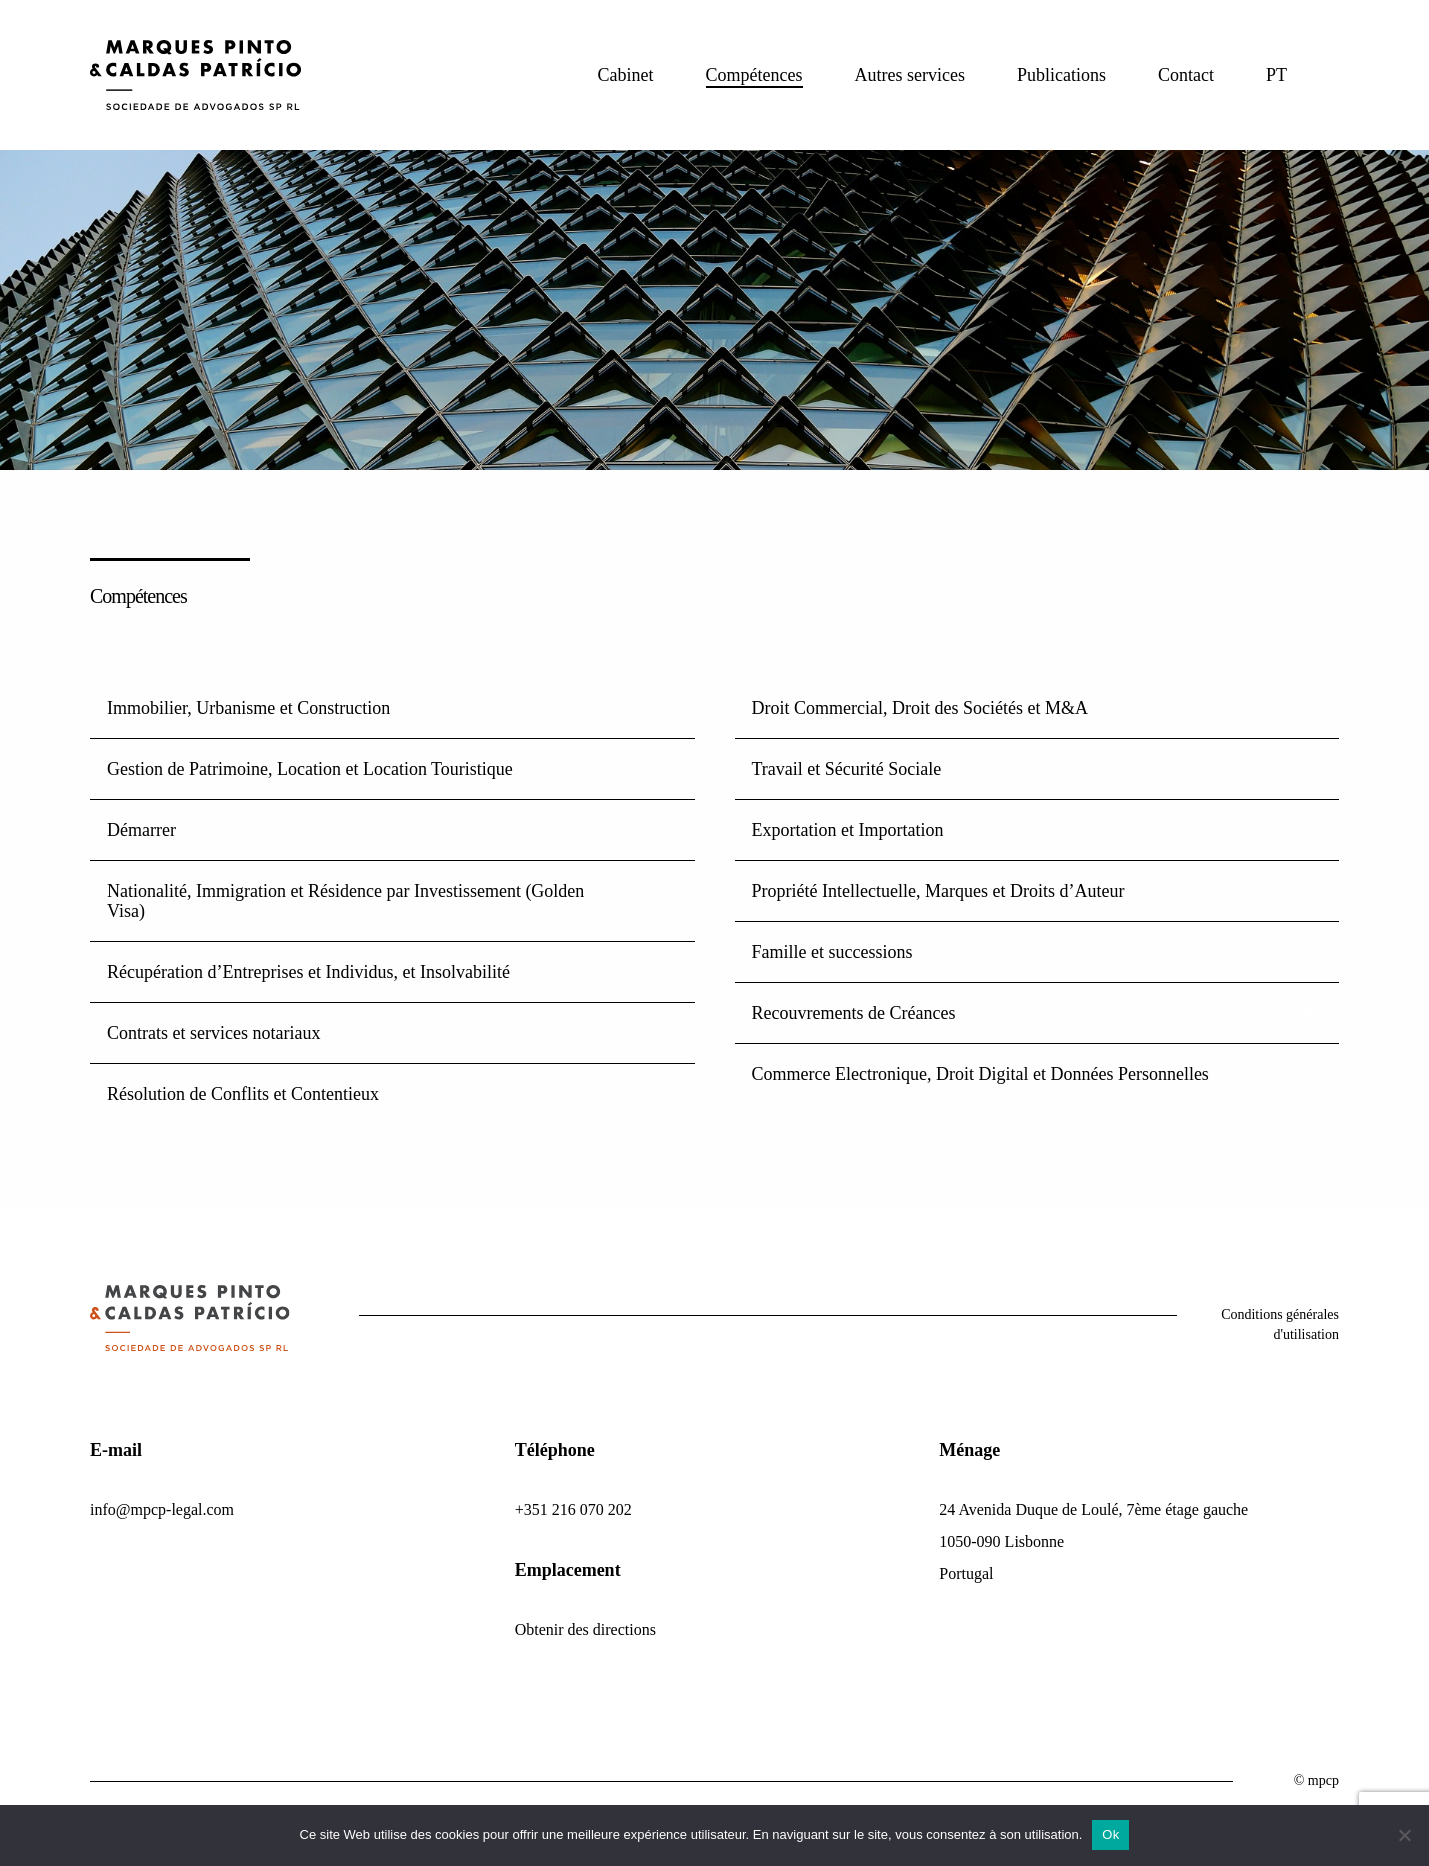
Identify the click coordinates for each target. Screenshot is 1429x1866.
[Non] (1404, 1835)
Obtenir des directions (585, 1629)
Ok (1110, 1834)
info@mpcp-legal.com (162, 1509)
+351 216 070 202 (573, 1509)
